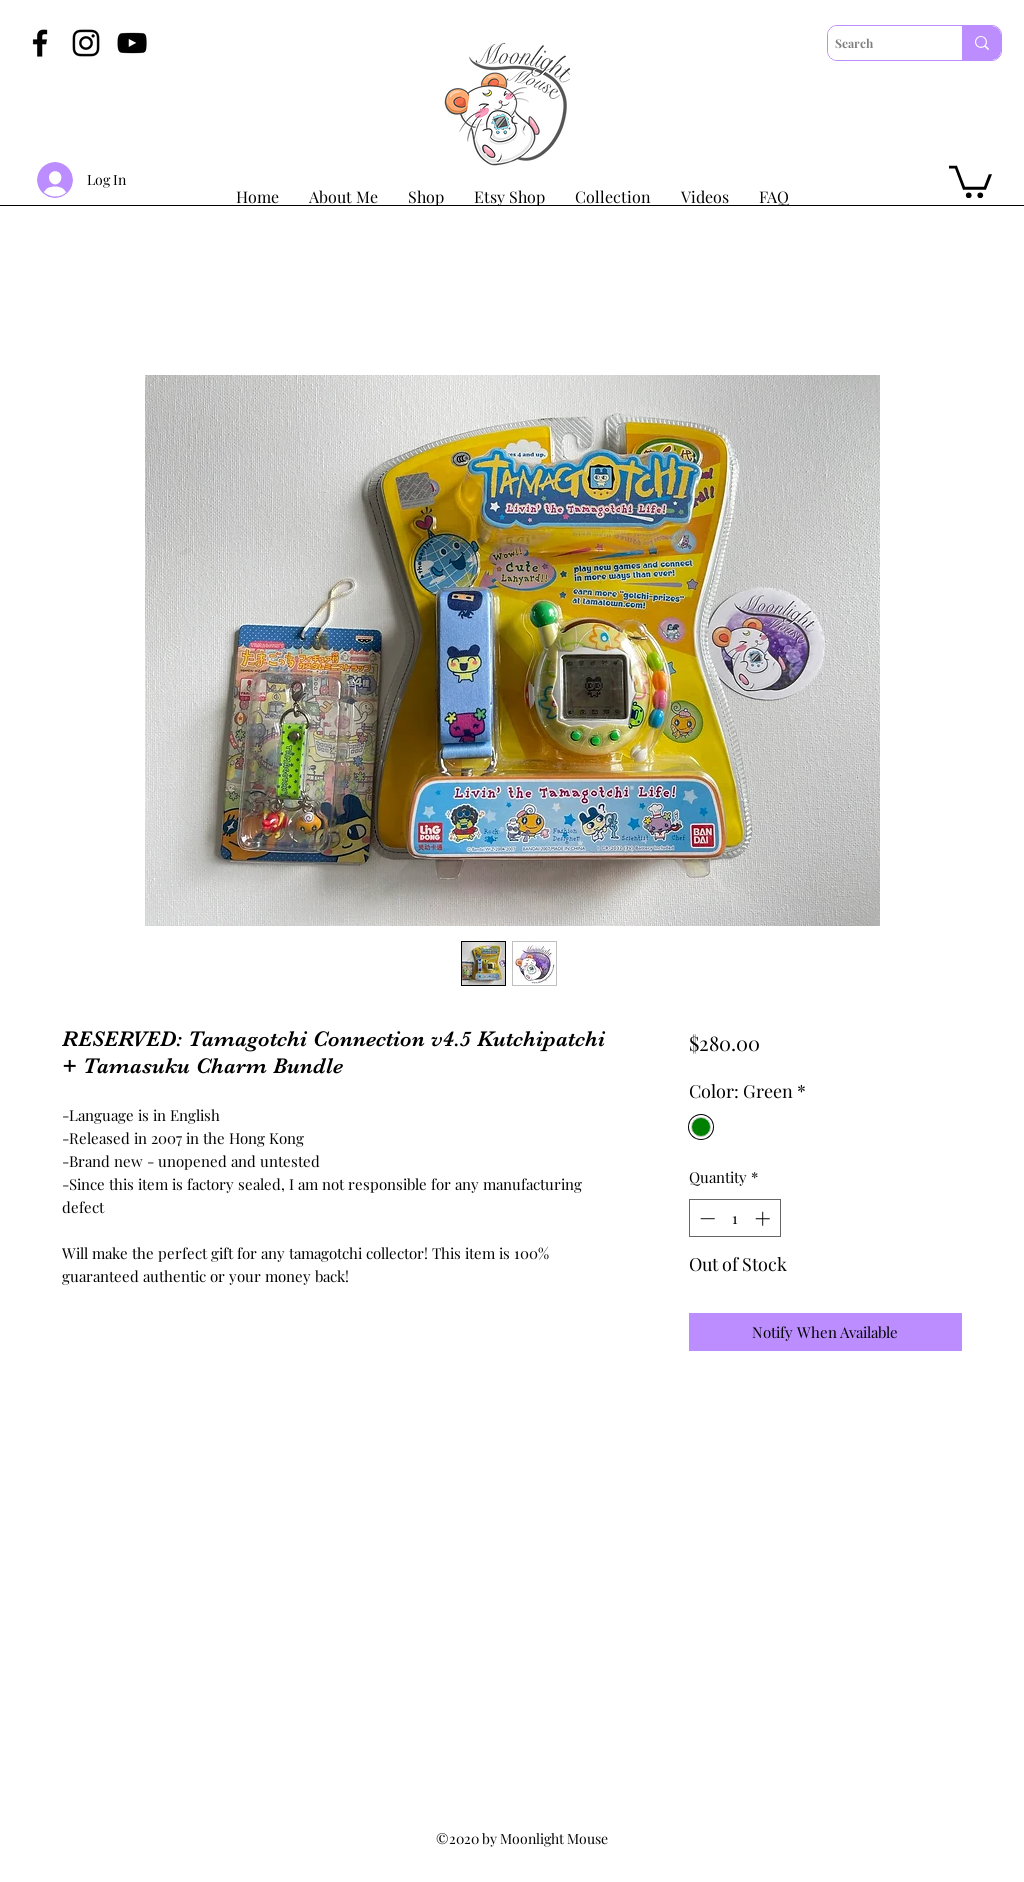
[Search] (877, 43)
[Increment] (764, 1218)
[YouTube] (132, 43)
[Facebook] (40, 43)
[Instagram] (86, 43)
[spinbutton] (734, 1218)
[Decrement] (705, 1218)
